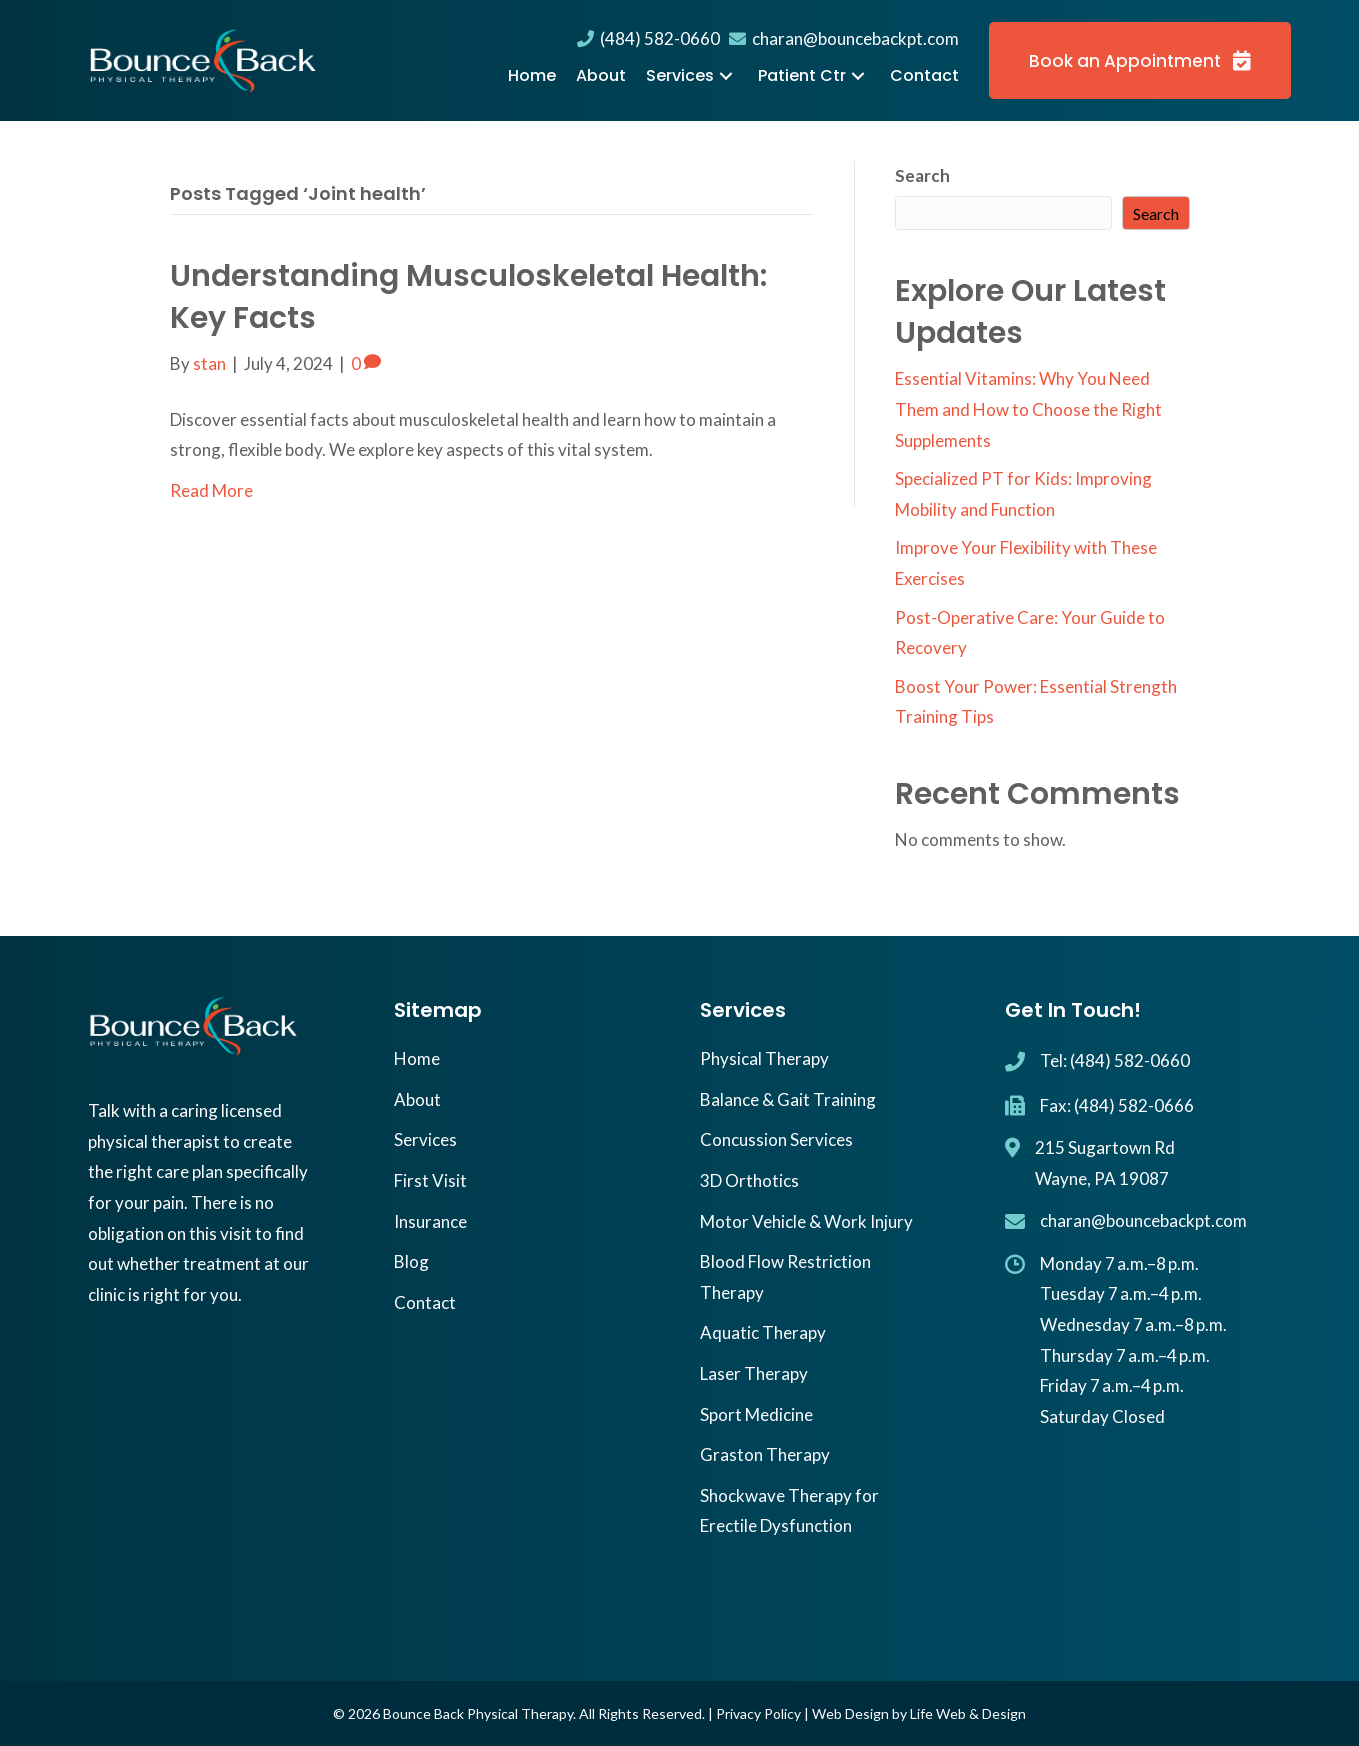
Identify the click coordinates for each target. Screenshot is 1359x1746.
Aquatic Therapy (763, 1332)
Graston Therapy (765, 1454)
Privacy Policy (758, 1713)
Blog (411, 1261)
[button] (726, 76)
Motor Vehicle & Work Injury (806, 1221)
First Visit (430, 1180)
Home (417, 1058)
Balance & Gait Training (788, 1099)
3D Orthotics (749, 1180)
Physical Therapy (764, 1058)
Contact (425, 1302)
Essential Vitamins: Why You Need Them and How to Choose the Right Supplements (1028, 409)
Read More (211, 490)
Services (425, 1139)
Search (922, 175)
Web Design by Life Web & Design (919, 1713)
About (417, 1099)
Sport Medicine (756, 1414)
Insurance (430, 1221)
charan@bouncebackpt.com (844, 38)
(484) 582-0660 (648, 38)
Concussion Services (776, 1139)
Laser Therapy (754, 1373)
